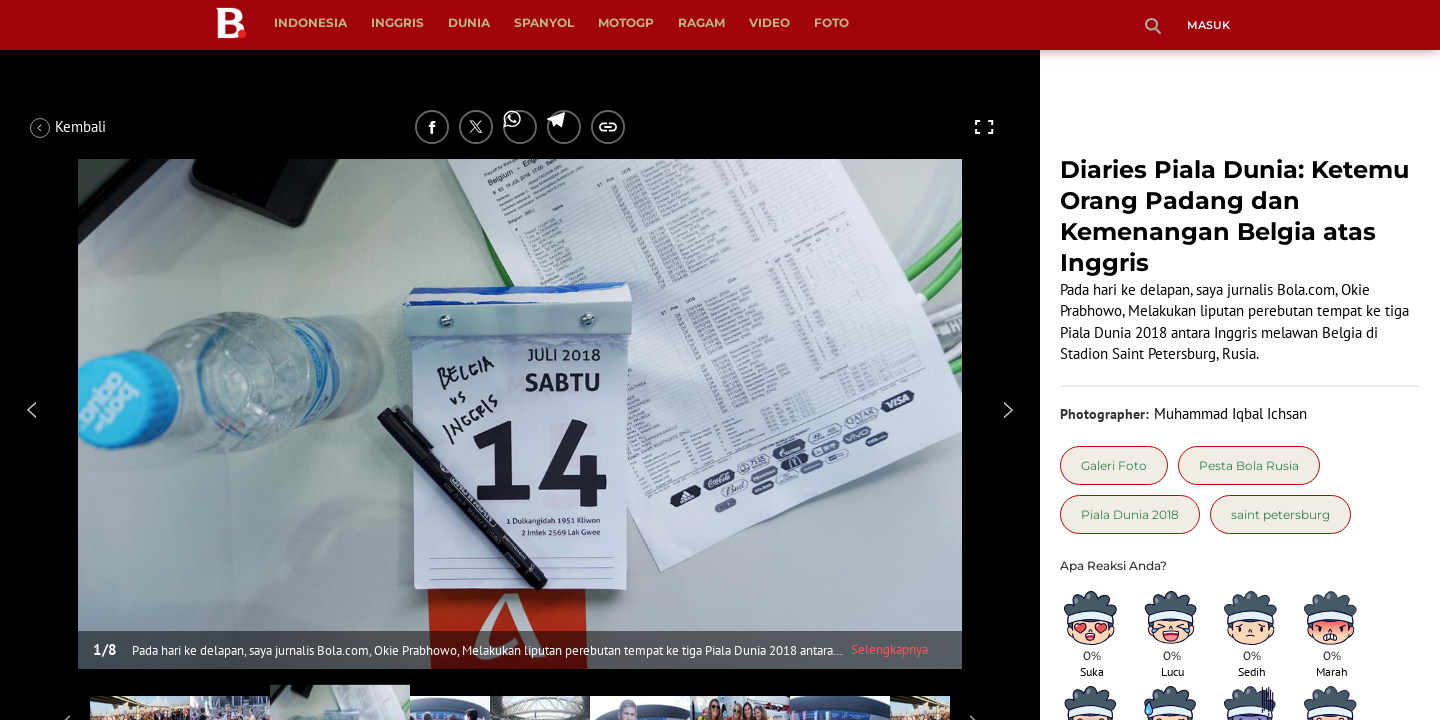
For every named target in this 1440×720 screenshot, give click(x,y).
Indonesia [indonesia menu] (310, 22)
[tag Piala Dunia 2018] (1130, 514)
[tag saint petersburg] (1280, 514)
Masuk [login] (1208, 25)
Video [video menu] (769, 22)
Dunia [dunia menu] (469, 22)
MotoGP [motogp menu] (626, 22)
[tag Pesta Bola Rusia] (1249, 465)
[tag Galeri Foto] (1114, 465)
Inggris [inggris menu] (397, 22)
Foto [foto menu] (831, 22)
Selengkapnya (889, 649)
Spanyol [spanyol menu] (544, 22)
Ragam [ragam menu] (701, 22)
